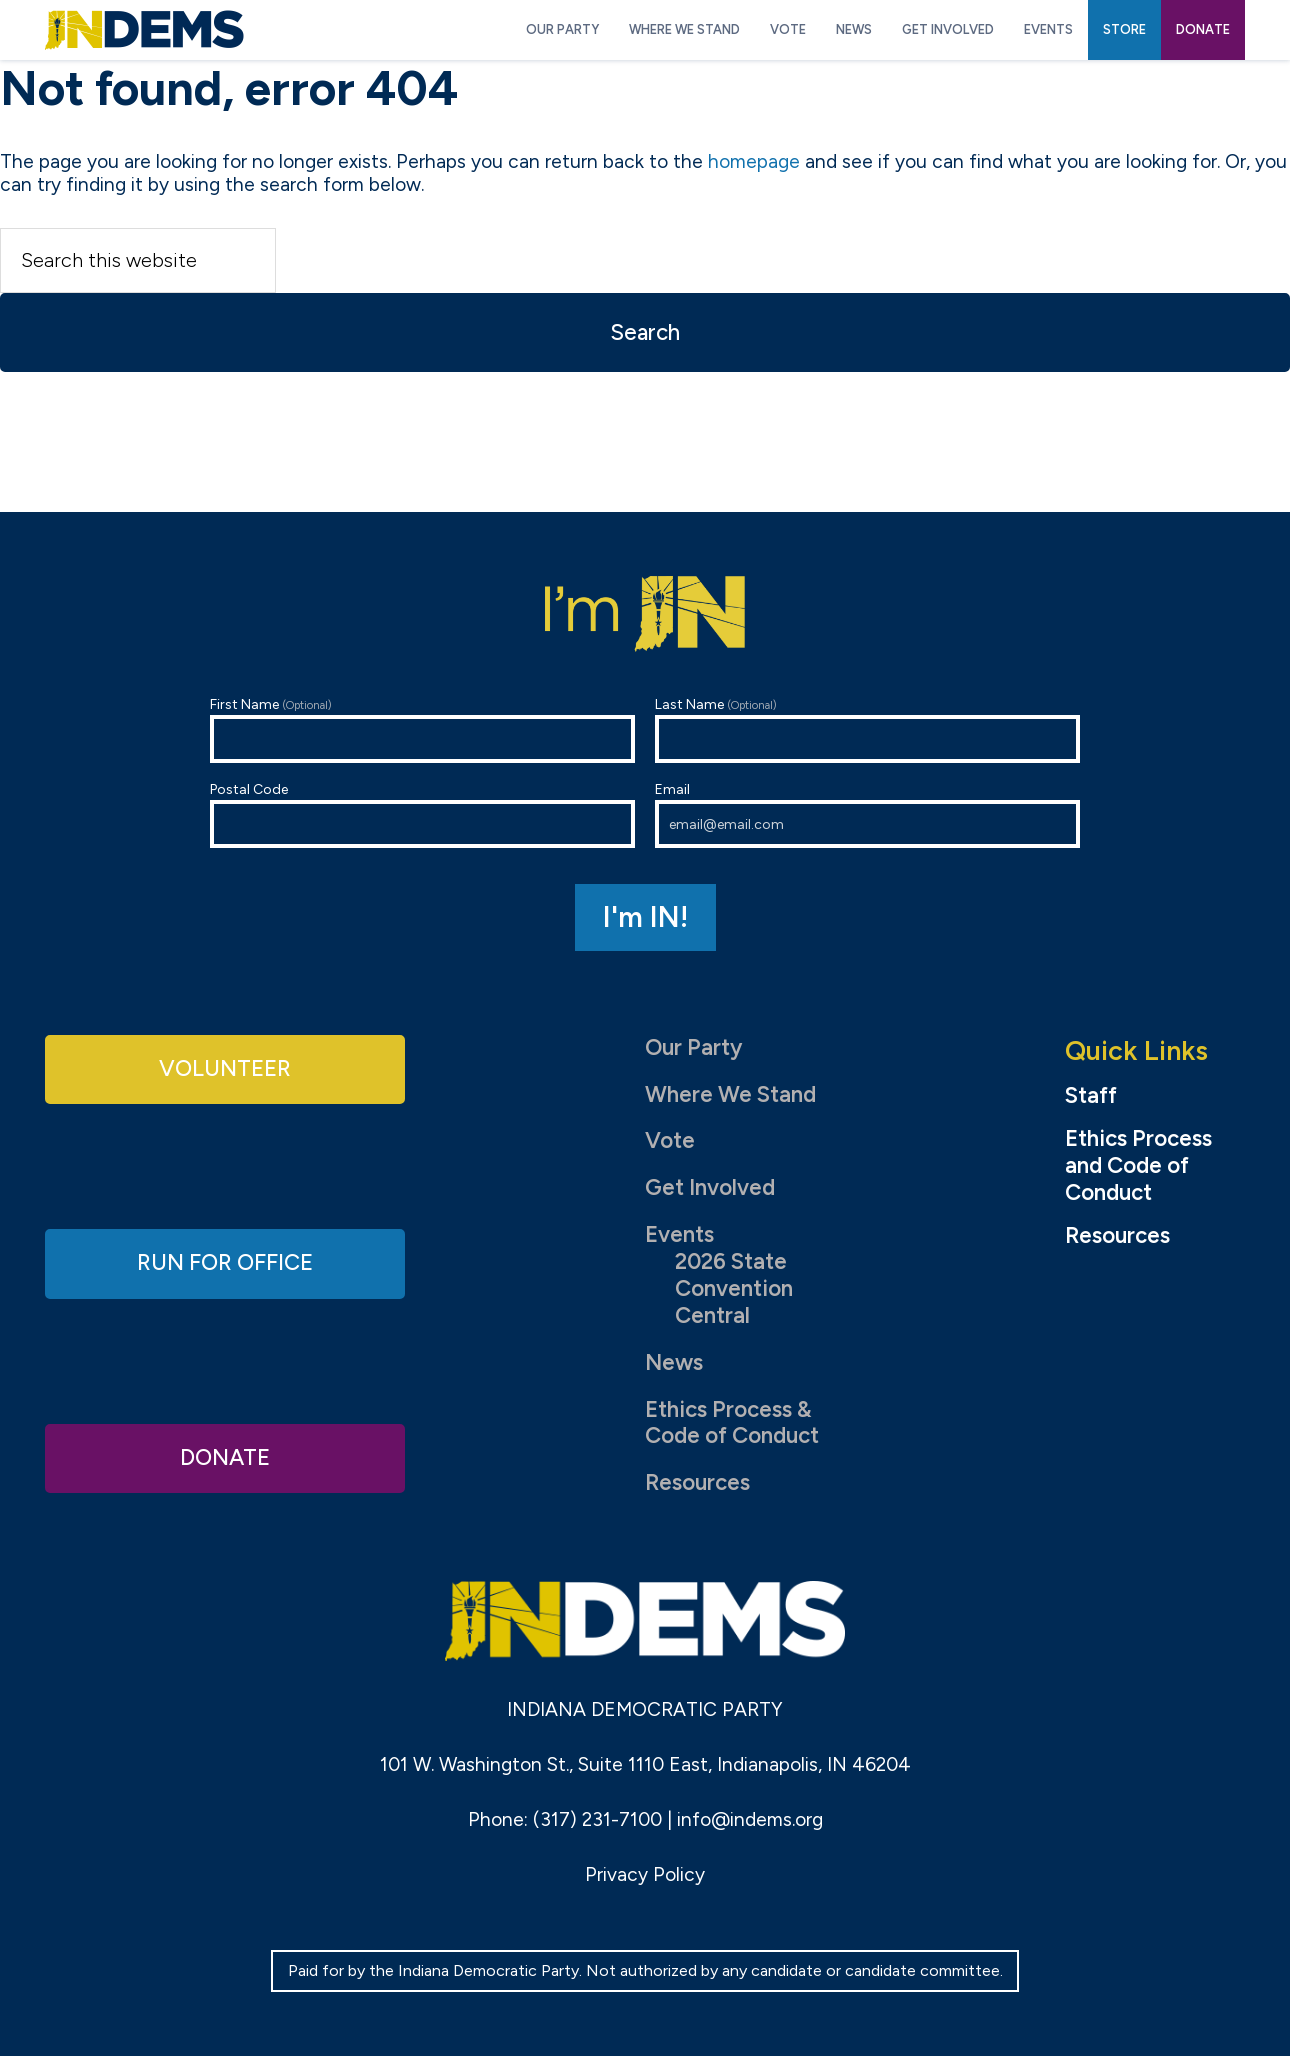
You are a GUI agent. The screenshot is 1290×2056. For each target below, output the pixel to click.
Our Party (693, 1047)
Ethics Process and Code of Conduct (1138, 1166)
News (674, 1362)
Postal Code (422, 814)
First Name (422, 729)
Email (867, 814)
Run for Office (225, 1262)
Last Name (867, 729)
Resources (697, 1482)
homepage (754, 161)
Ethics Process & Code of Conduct (732, 1423)
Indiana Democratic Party (144, 30)
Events (679, 1234)
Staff (1091, 1096)
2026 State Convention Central (734, 1288)
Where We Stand (730, 1094)
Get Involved (710, 1187)
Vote (670, 1140)
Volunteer (225, 1068)
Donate (225, 1457)
